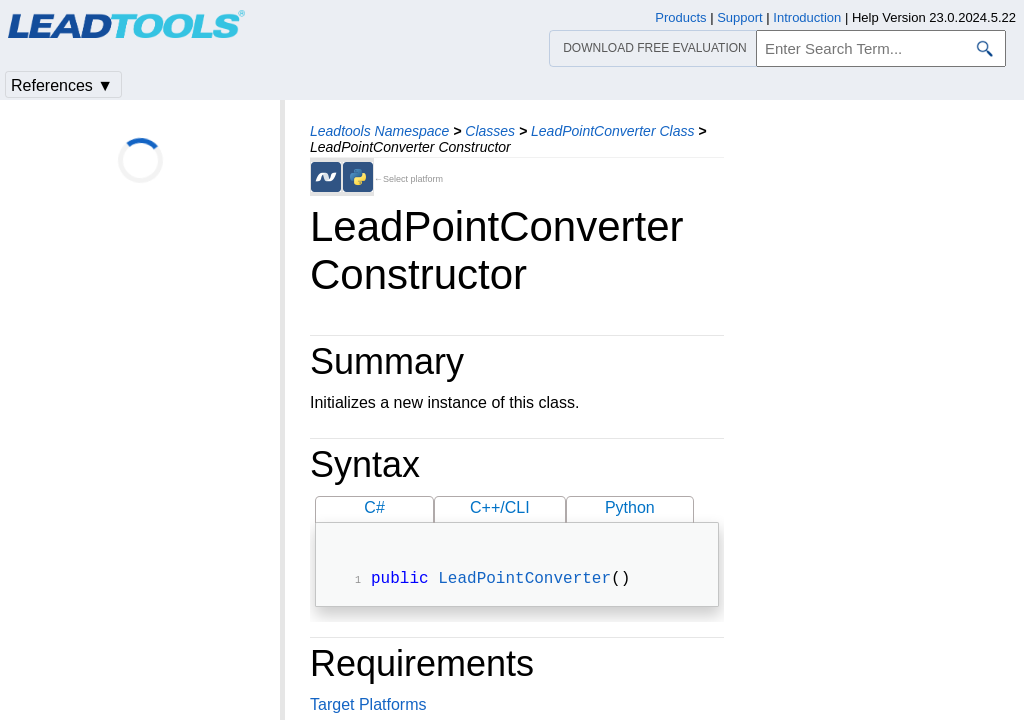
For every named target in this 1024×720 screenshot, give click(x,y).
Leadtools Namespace (379, 131)
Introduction (807, 17)
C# (374, 507)
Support (740, 17)
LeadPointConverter (524, 581)
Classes (490, 131)
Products (680, 17)
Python (630, 507)
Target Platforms (368, 706)
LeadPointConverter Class (612, 131)
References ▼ (62, 85)
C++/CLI (500, 507)
